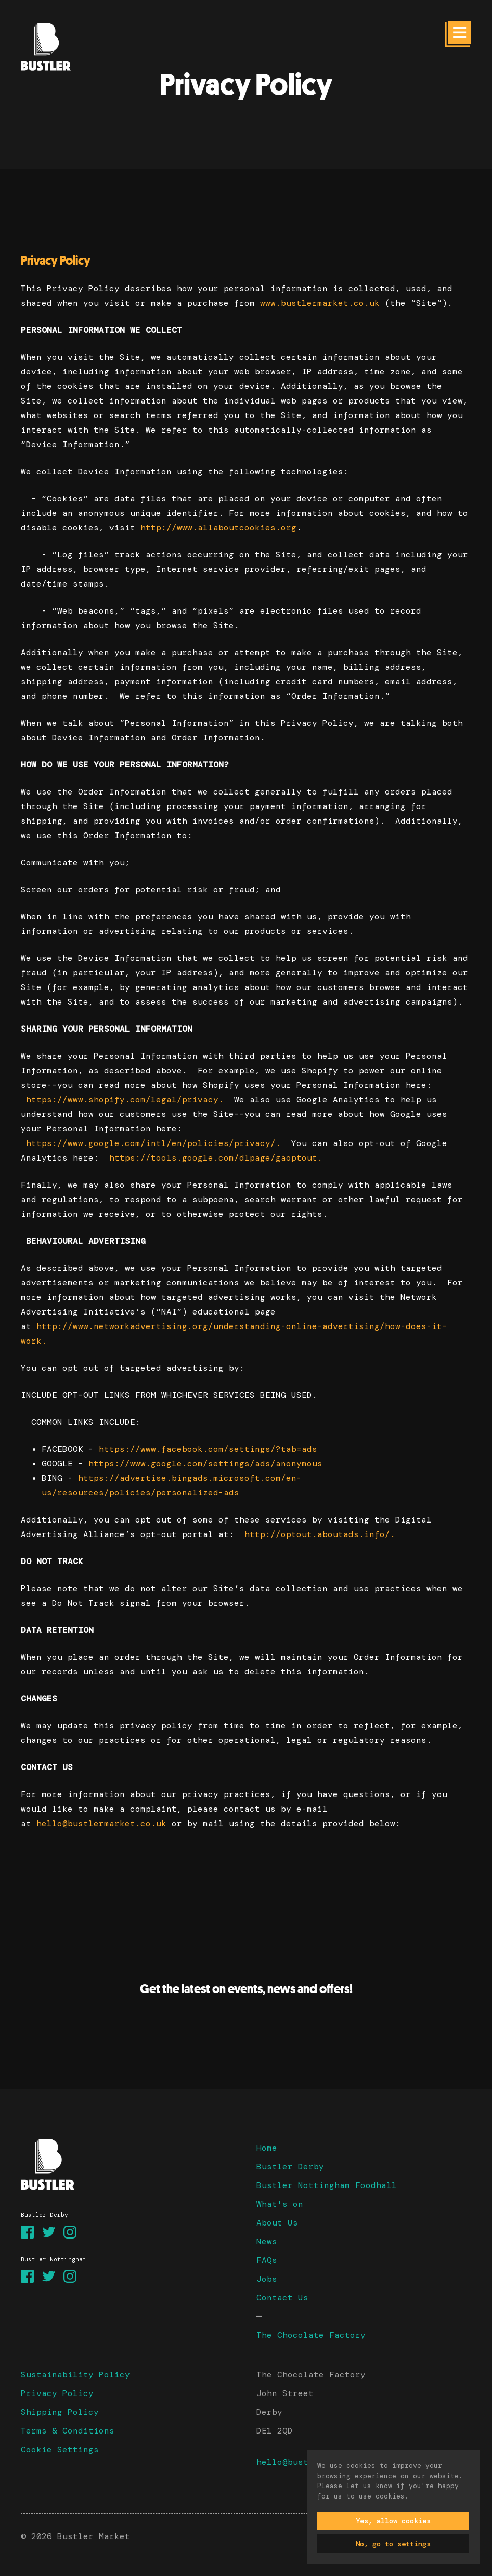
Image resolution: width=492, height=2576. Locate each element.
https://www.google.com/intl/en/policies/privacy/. (153, 1143)
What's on (279, 2203)
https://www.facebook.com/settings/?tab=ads (208, 1448)
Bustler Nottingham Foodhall (326, 2185)
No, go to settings (393, 2543)
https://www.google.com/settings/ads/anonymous (205, 1463)
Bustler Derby (290, 2166)
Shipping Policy (60, 2411)
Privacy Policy (57, 2393)
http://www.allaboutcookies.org (218, 527)
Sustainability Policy (75, 2374)
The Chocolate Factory (311, 2335)
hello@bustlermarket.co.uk (101, 1823)
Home (266, 2147)
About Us (277, 2222)
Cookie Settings (60, 2449)
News (266, 2241)
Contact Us (282, 2297)
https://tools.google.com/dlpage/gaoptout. (215, 1157)
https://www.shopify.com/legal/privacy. (125, 1099)
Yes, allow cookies (393, 2521)
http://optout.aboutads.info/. (319, 1534)
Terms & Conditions (67, 2430)
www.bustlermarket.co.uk (320, 302)
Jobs (266, 2278)
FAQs (266, 2260)
